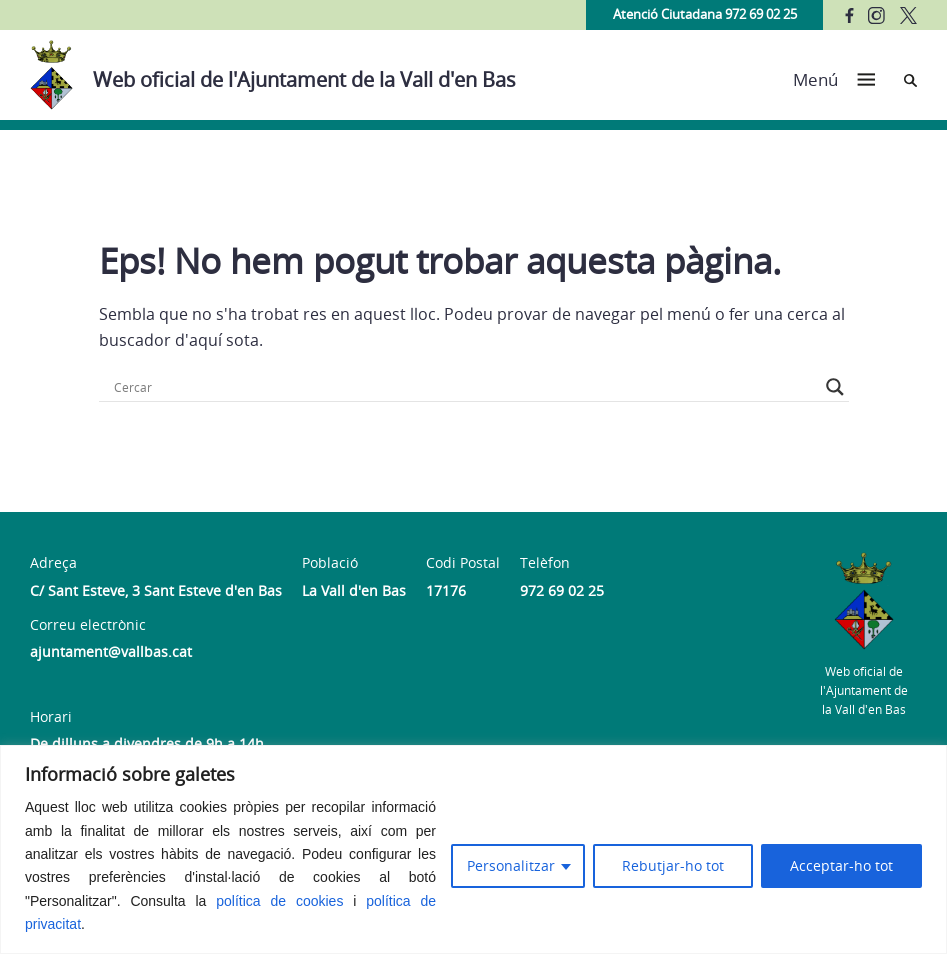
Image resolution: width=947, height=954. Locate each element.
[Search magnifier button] (835, 387)
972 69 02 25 (562, 590)
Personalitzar (511, 865)
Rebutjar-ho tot (673, 865)
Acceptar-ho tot (841, 865)
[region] (473, 849)
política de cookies (279, 901)
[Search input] (465, 387)
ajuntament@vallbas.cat (111, 651)
